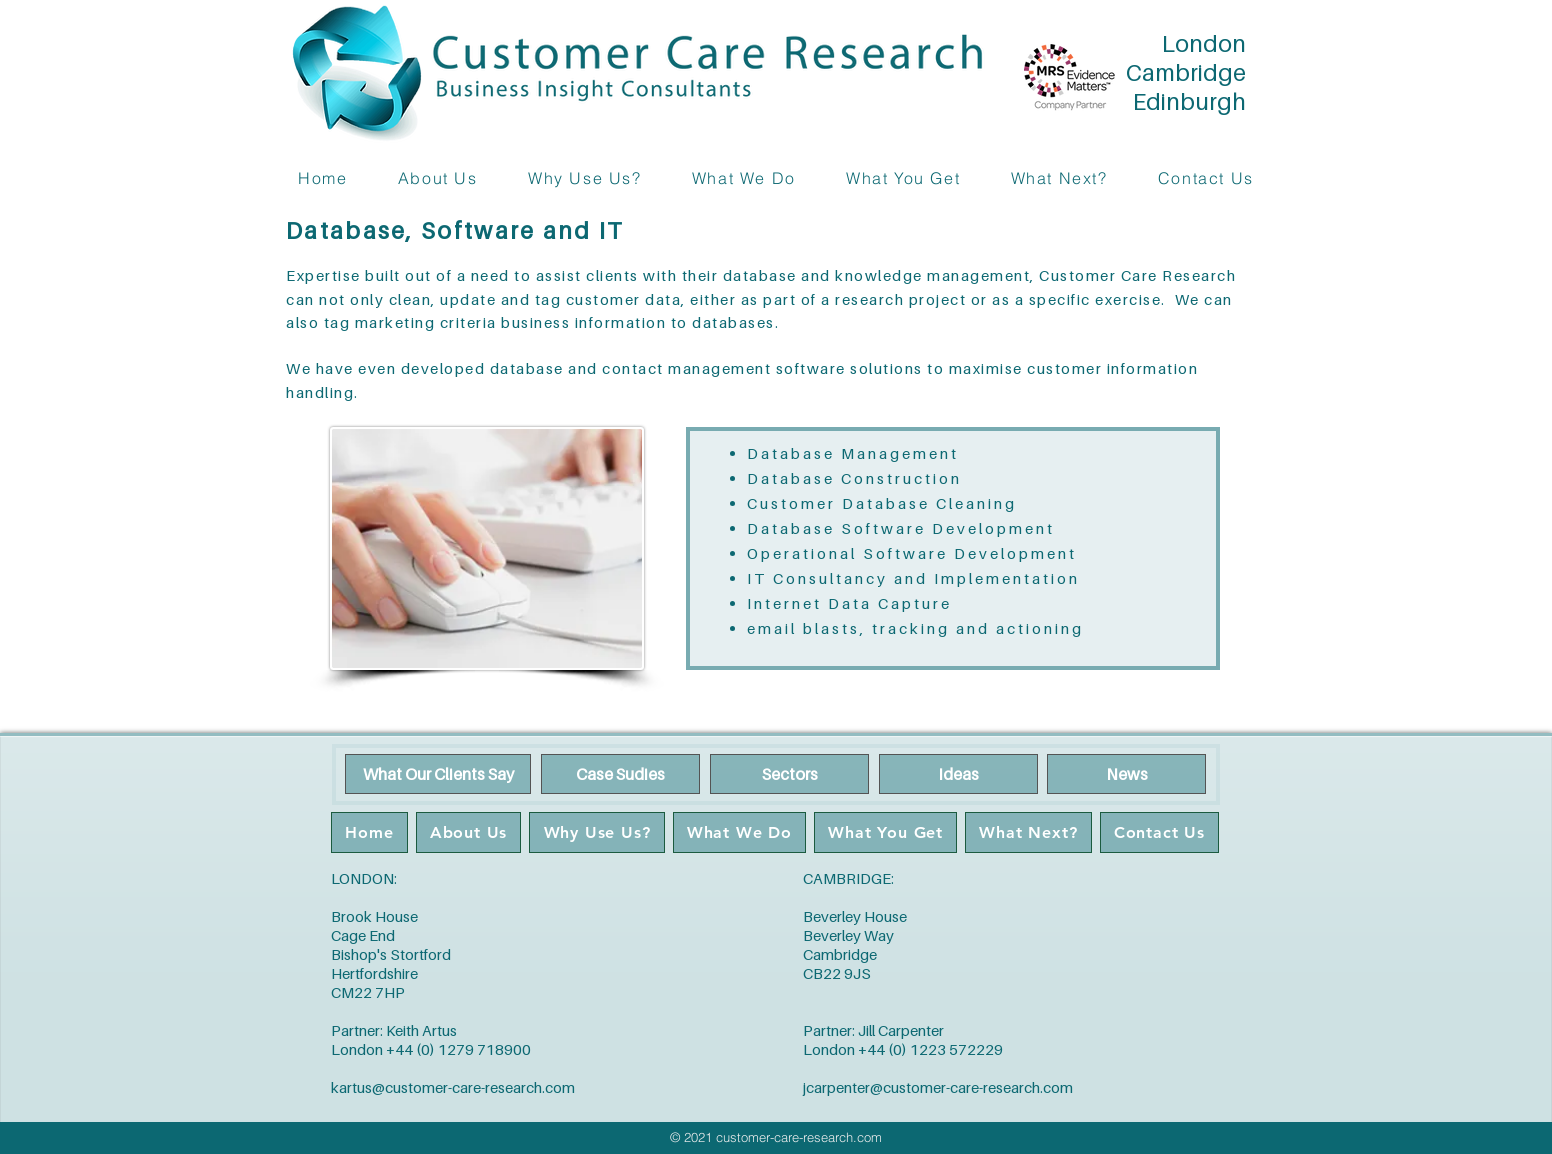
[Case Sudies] (620, 774)
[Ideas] (958, 774)
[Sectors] (789, 774)
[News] (1126, 774)
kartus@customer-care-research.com (453, 1087)
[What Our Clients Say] (438, 774)
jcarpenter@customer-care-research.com (938, 1087)
